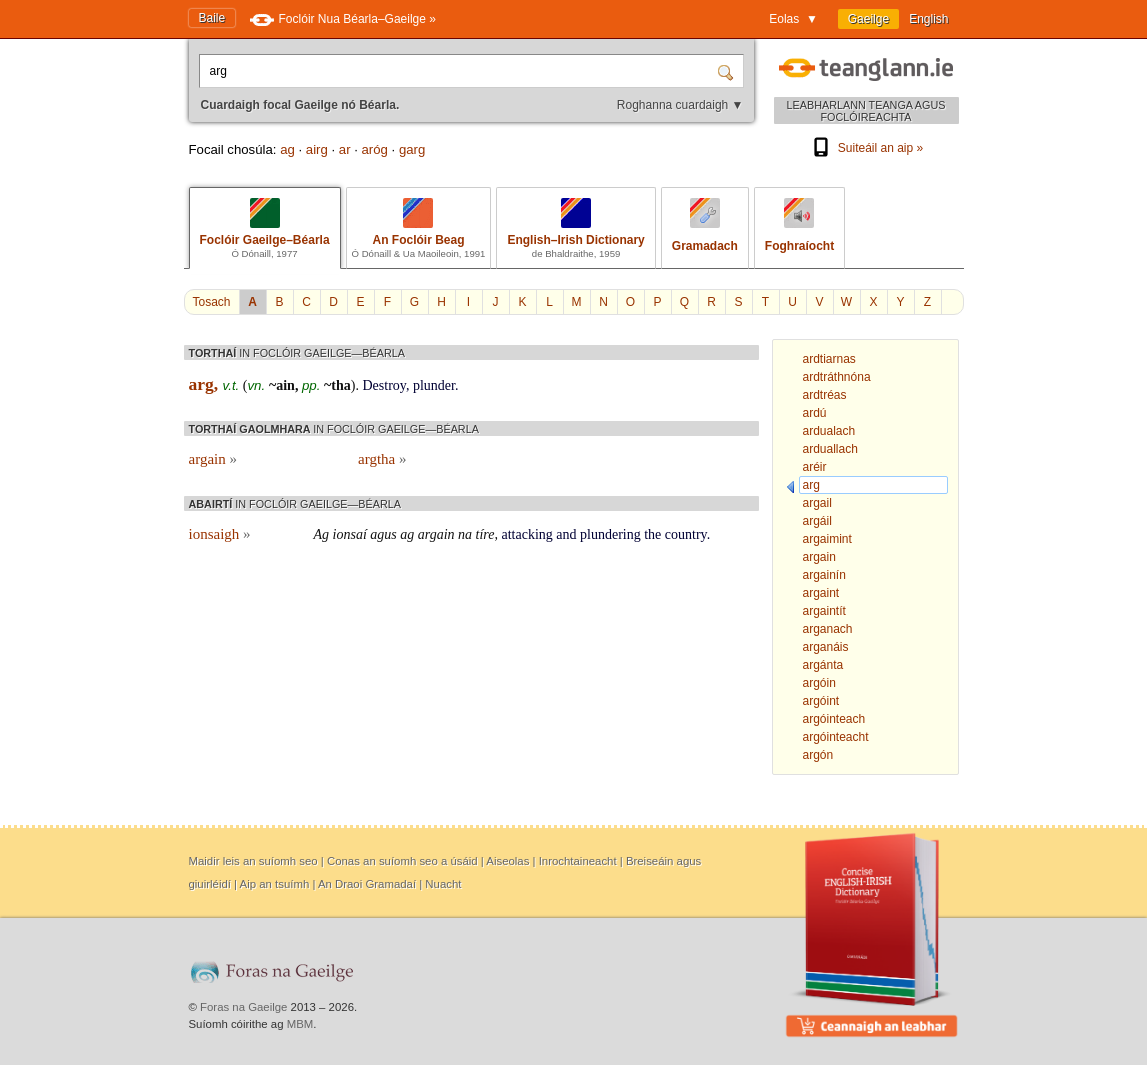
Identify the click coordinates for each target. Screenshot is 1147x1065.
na (465, 534)
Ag (322, 534)
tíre (485, 534)
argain (213, 459)
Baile (212, 18)
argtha (382, 459)
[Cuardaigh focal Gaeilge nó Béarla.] (460, 71)
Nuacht (443, 884)
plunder (434, 385)
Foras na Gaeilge (243, 1007)
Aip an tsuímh (275, 884)
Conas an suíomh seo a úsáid (402, 861)
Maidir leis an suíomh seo (253, 861)
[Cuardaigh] (728, 71)
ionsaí (350, 534)
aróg (375, 149)
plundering (610, 534)
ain (285, 385)
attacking (527, 534)
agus (383, 534)
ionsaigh (220, 534)
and (566, 534)
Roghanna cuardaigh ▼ (680, 105)
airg (317, 149)
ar (345, 149)
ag (287, 149)
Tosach (212, 302)
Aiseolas (507, 861)
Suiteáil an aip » (866, 148)
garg (412, 149)
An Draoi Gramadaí (367, 884)
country (686, 534)
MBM (300, 1024)
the (652, 534)
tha (340, 385)
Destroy (383, 385)
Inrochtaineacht (578, 861)
